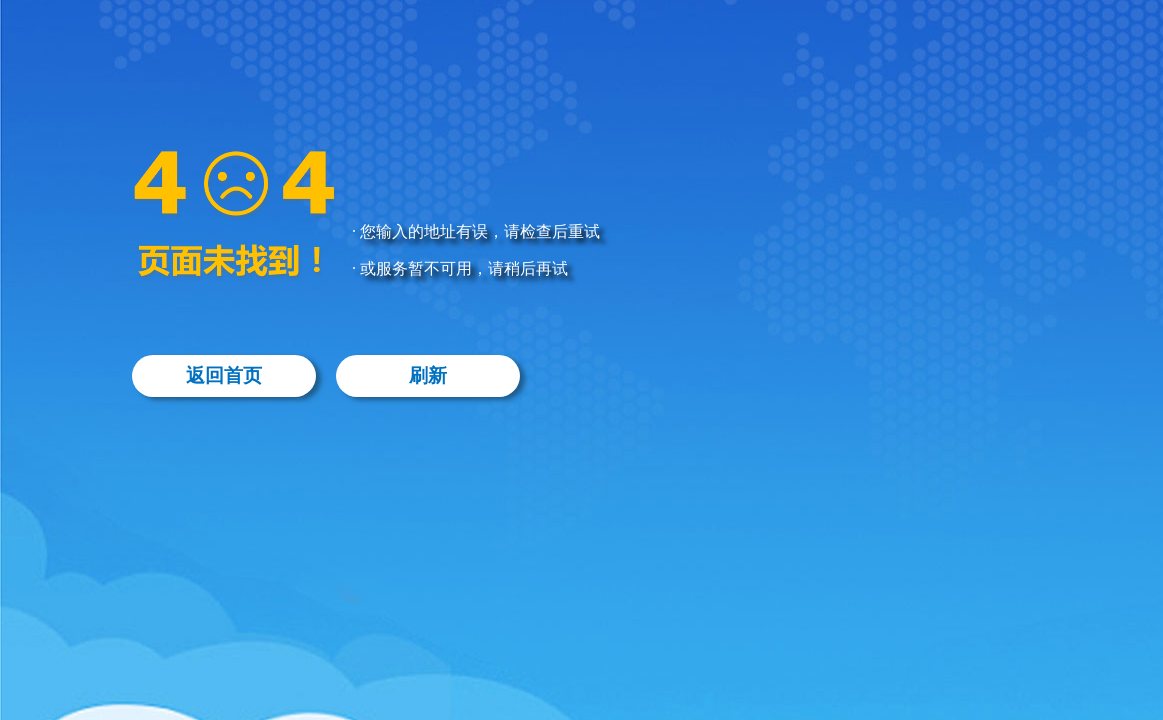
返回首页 (224, 375)
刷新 (428, 375)
